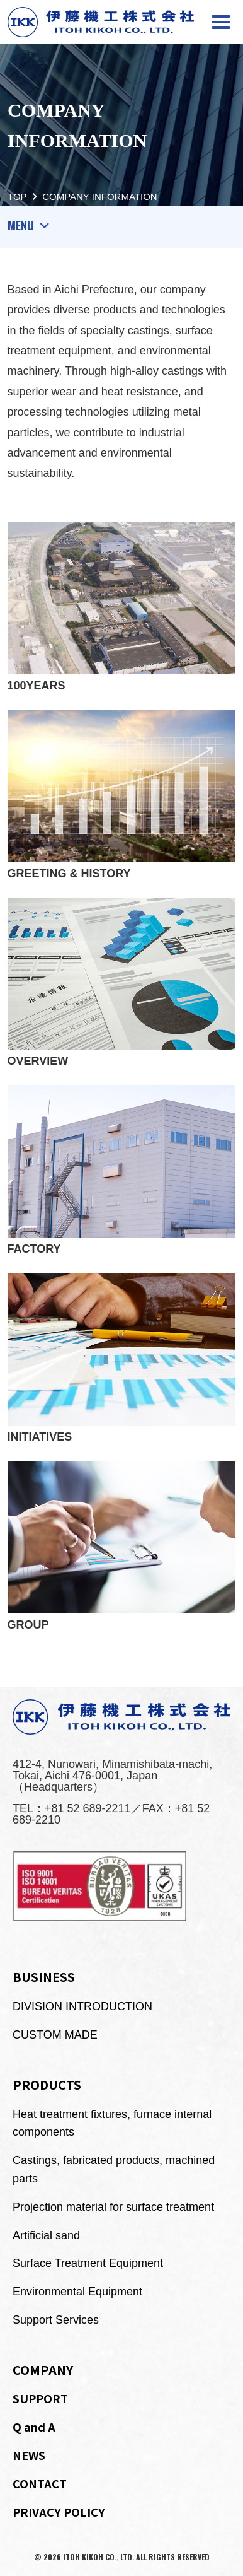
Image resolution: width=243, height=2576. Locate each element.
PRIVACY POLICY (59, 2511)
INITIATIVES (122, 1358)
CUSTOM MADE (55, 2035)
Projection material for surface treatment (113, 2207)
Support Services (56, 2320)
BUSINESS (44, 1976)
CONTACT (40, 2483)
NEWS (29, 2455)
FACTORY (122, 1170)
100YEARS (122, 607)
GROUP (122, 1546)
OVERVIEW (122, 983)
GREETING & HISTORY (122, 795)
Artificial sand (46, 2235)
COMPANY (43, 2369)
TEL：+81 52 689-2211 (72, 1808)
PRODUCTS (47, 2084)
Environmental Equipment (77, 2291)
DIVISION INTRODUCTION (82, 2006)
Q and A (34, 2426)
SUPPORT (40, 2398)
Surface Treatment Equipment (88, 2263)
